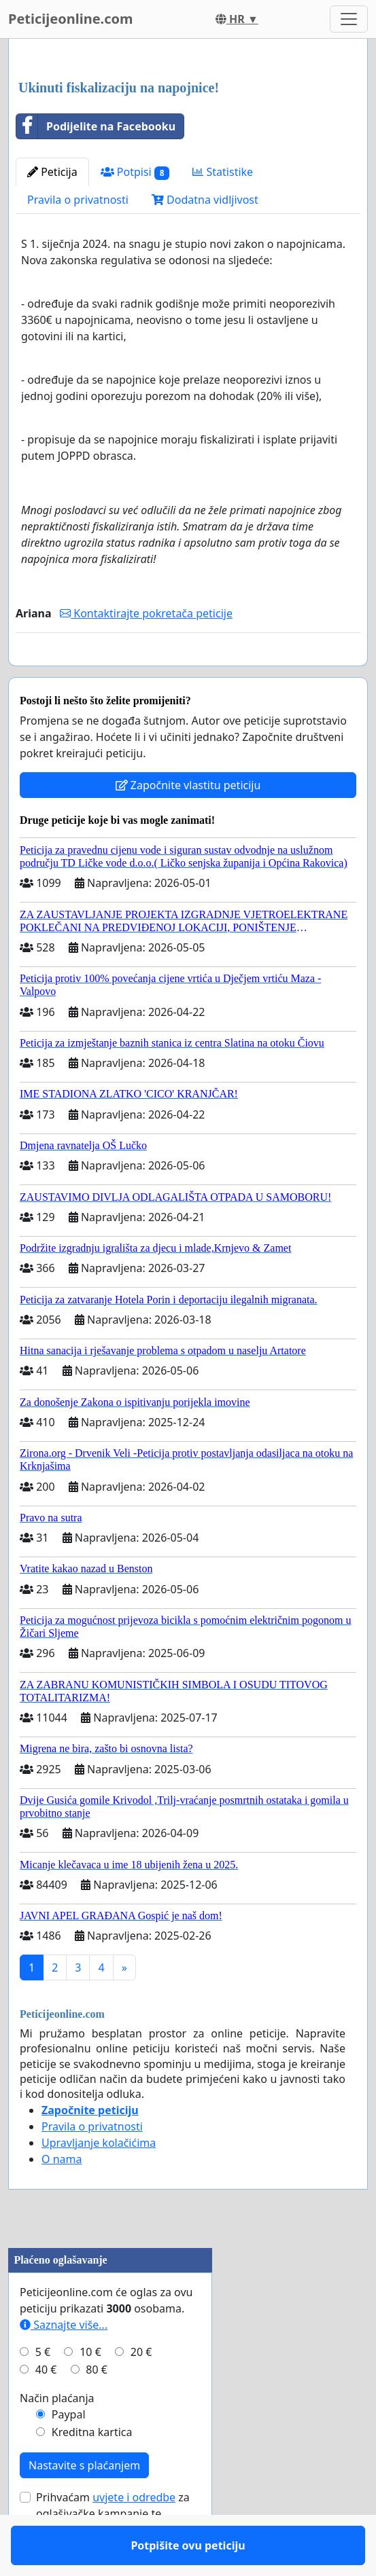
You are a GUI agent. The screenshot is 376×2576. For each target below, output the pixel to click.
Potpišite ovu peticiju (188, 674)
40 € (46, 2408)
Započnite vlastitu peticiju (188, 824)
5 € (42, 2391)
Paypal (69, 2453)
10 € (90, 2391)
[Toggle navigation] (349, 19)
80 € (96, 2408)
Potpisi (135, 172)
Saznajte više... (63, 2364)
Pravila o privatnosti (78, 199)
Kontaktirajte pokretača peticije (146, 613)
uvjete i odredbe (133, 2536)
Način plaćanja (57, 2437)
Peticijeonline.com (70, 19)
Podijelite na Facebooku (95, 126)
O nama (61, 2198)
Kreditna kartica (92, 2471)
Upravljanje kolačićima (98, 2182)
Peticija (52, 171)
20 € (141, 2391)
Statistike (222, 171)
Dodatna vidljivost (205, 199)
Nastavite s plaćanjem (84, 2504)
